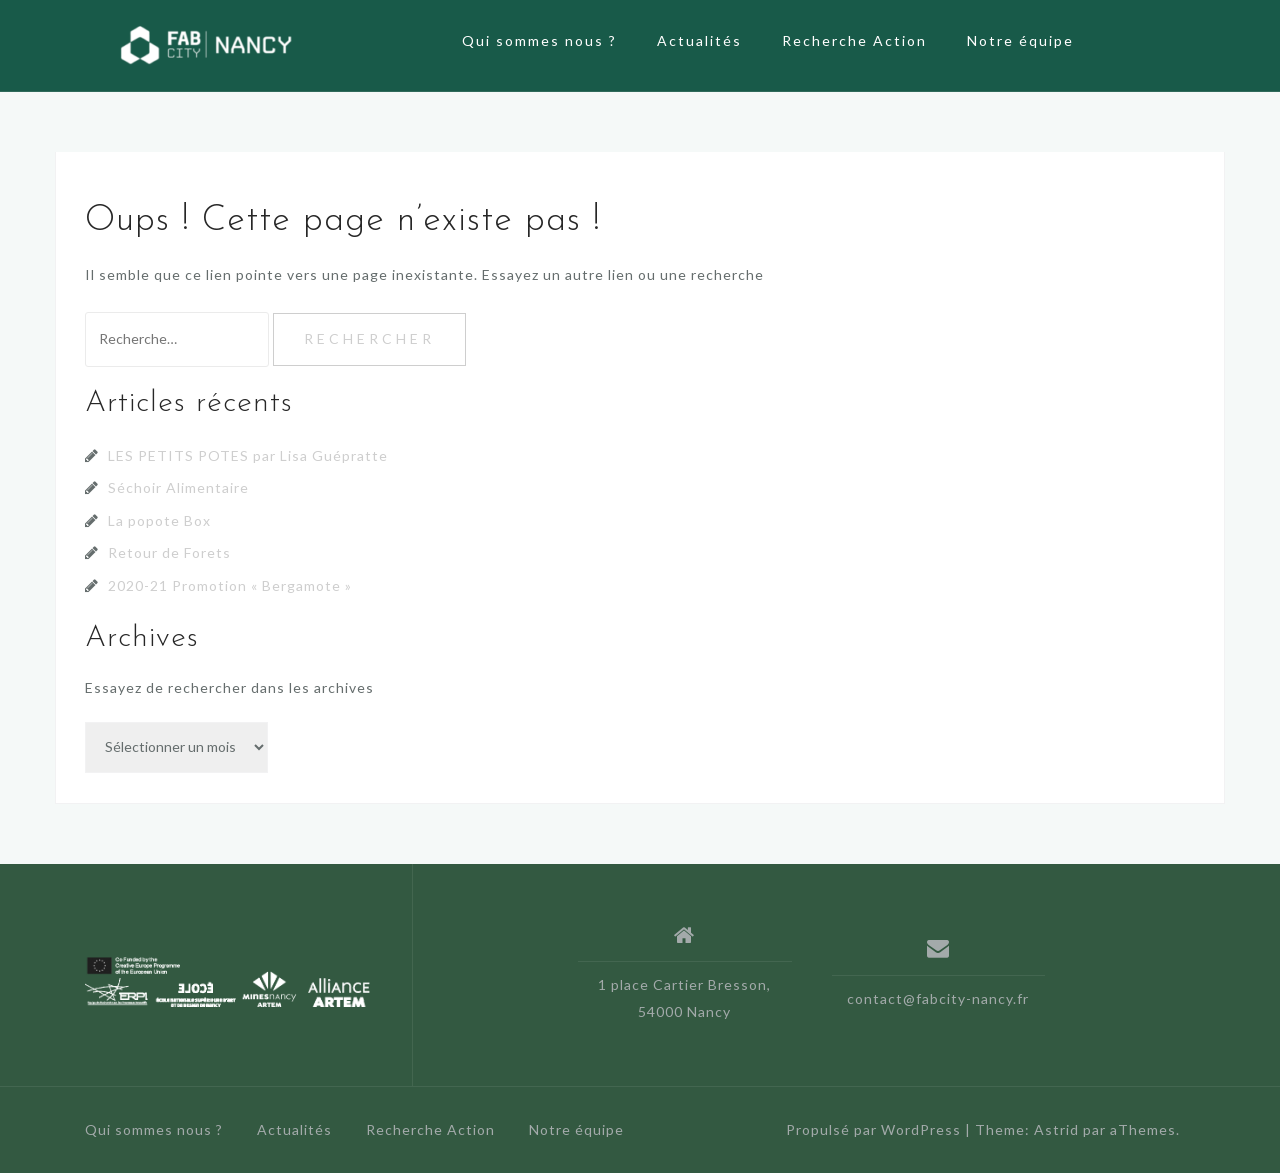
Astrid (1056, 1129)
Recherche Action (854, 40)
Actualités (699, 40)
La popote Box (159, 520)
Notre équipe (1020, 40)
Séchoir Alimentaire (178, 487)
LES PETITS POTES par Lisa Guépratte (248, 455)
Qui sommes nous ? (539, 40)
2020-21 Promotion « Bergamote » (230, 585)
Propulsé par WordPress (873, 1129)
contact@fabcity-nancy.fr (938, 998)
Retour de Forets (169, 552)
